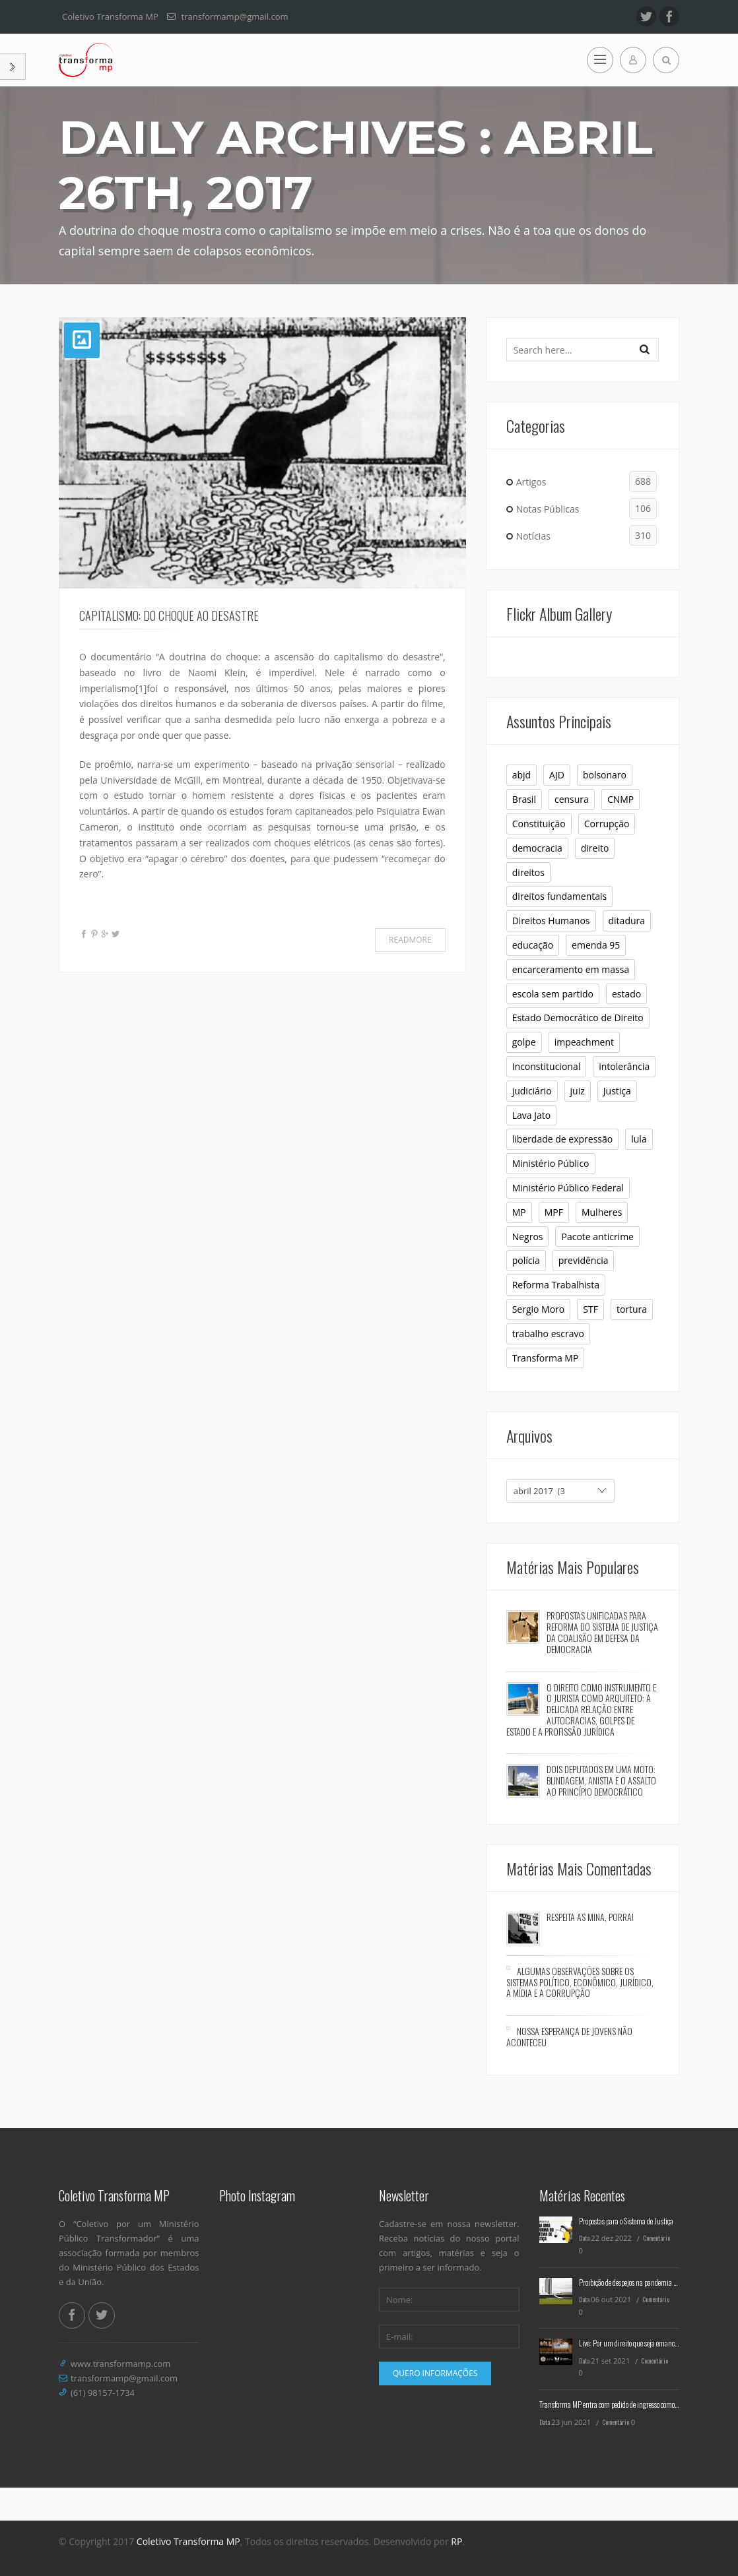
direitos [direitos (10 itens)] (528, 872)
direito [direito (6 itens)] (595, 848)
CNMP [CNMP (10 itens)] (620, 799)
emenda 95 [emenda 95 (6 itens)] (596, 945)
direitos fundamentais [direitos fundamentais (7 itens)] (559, 896)
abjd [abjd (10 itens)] (521, 775)
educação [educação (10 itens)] (532, 945)
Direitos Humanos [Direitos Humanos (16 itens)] (551, 920)
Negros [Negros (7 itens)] (527, 1236)
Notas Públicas (586, 508)
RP (456, 2541)
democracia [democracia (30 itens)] (537, 848)
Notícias (586, 535)
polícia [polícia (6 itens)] (526, 1260)
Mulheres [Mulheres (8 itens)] (602, 1212)
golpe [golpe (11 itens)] (524, 1042)
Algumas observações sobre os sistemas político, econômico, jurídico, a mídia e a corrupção (580, 1982)
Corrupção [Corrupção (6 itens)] (607, 823)
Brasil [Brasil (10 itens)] (524, 799)
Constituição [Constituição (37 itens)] (539, 823)
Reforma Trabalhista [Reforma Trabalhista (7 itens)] (555, 1284)
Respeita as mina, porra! (590, 1917)
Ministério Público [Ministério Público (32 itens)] (550, 1163)
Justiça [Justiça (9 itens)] (617, 1090)
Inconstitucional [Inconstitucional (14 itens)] (546, 1066)
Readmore (410, 939)
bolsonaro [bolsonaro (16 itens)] (604, 775)
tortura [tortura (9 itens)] (632, 1309)
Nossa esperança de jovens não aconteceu (569, 2036)
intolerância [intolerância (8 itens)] (624, 1066)
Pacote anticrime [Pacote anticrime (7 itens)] (597, 1236)
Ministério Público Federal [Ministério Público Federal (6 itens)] (568, 1187)
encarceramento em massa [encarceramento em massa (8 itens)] (571, 969)
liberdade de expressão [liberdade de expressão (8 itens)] (562, 1139)
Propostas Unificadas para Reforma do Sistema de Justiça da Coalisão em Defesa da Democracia (602, 1631)
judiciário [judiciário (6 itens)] (532, 1090)
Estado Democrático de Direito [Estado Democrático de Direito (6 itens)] (578, 1017)
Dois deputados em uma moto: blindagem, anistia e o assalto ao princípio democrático (601, 1780)
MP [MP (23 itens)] (519, 1212)
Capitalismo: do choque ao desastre (169, 615)
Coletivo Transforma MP (188, 2541)
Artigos (586, 481)
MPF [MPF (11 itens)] (554, 1212)
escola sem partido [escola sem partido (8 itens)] (552, 994)
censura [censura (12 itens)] (571, 799)
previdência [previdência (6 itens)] (583, 1260)
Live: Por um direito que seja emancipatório (637, 2342)
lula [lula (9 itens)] (638, 1139)
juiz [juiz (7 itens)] (577, 1090)
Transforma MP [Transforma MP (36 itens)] (545, 1358)
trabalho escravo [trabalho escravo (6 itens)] (548, 1333)
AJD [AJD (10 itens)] (556, 775)
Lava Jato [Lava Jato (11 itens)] (531, 1115)
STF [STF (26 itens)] (590, 1309)
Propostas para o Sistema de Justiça (626, 2220)
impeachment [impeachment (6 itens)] (584, 1042)
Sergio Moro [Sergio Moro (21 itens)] (538, 1309)
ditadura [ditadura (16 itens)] (627, 920)
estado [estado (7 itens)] (626, 994)
